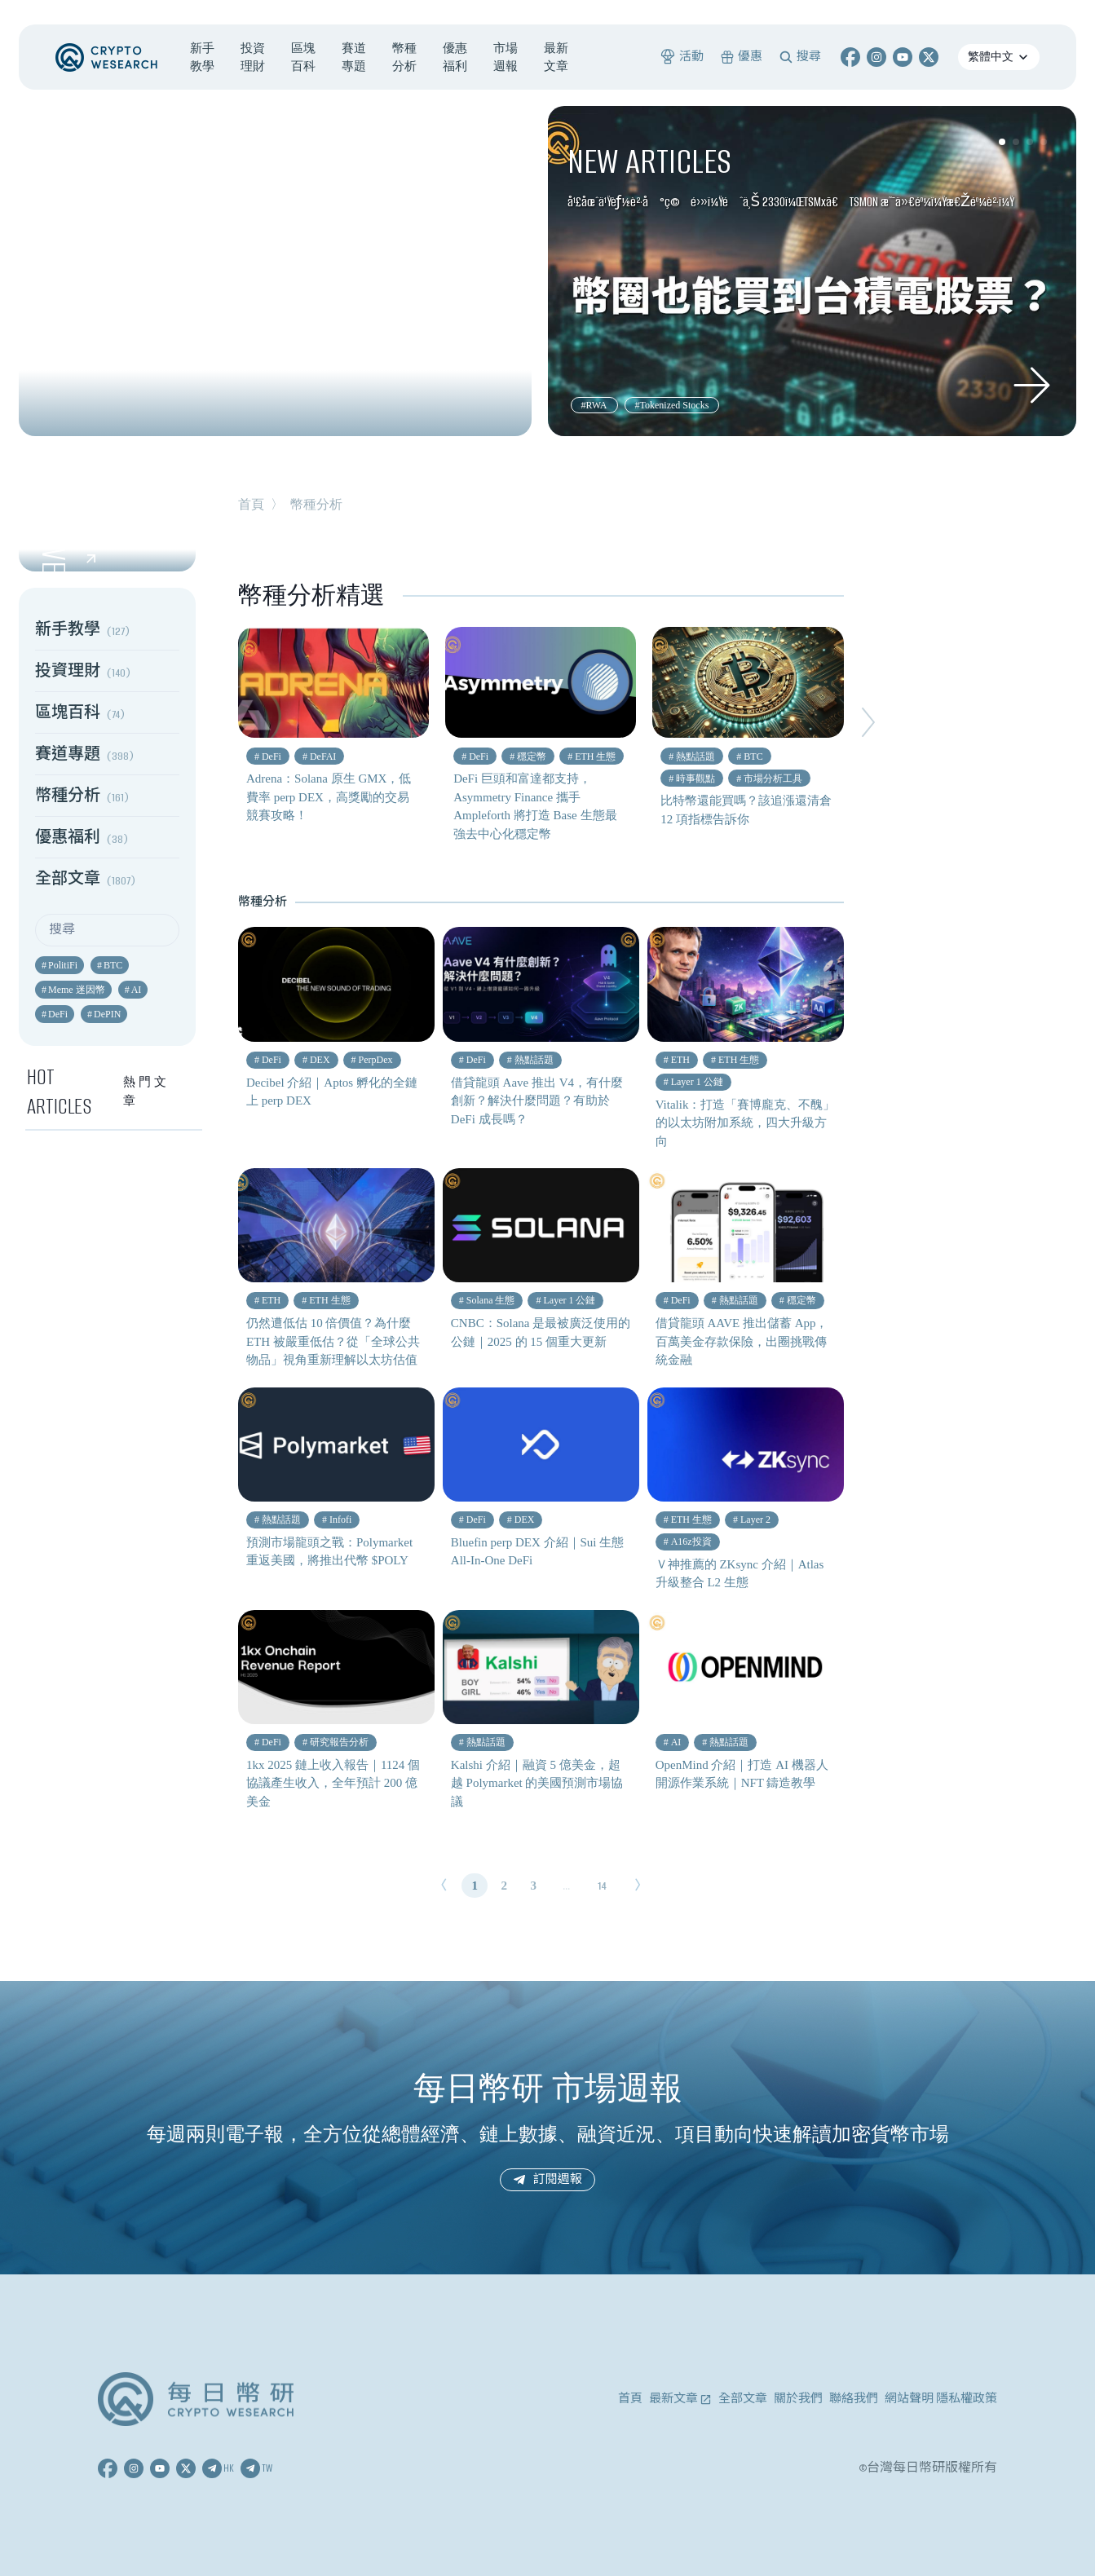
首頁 (251, 504)
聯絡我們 (853, 2398)
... (566, 1886)
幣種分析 (316, 504)
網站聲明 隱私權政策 (941, 2398)
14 (602, 1886)
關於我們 (798, 2398)
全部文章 (742, 2398)
